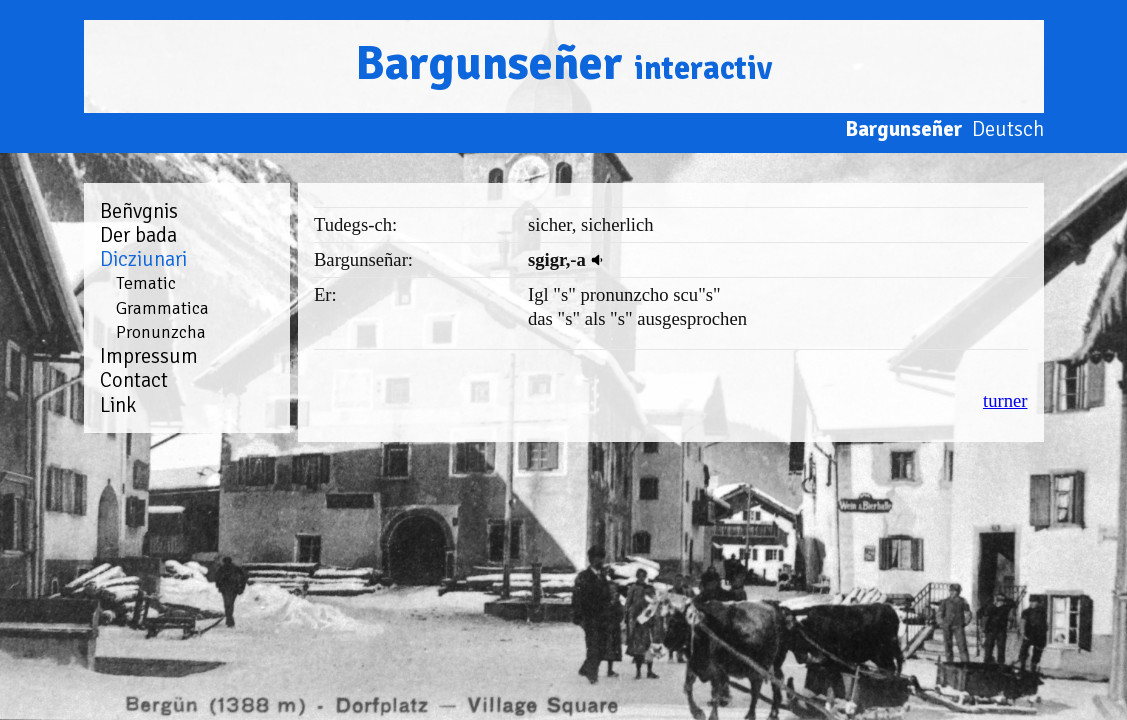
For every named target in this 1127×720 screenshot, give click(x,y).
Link (118, 405)
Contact (134, 380)
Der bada (138, 235)
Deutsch (1008, 129)
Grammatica (162, 308)
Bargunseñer (563, 63)
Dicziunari (143, 259)
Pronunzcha (161, 332)
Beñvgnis (139, 211)
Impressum (149, 356)
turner (1005, 400)
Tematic (146, 283)
